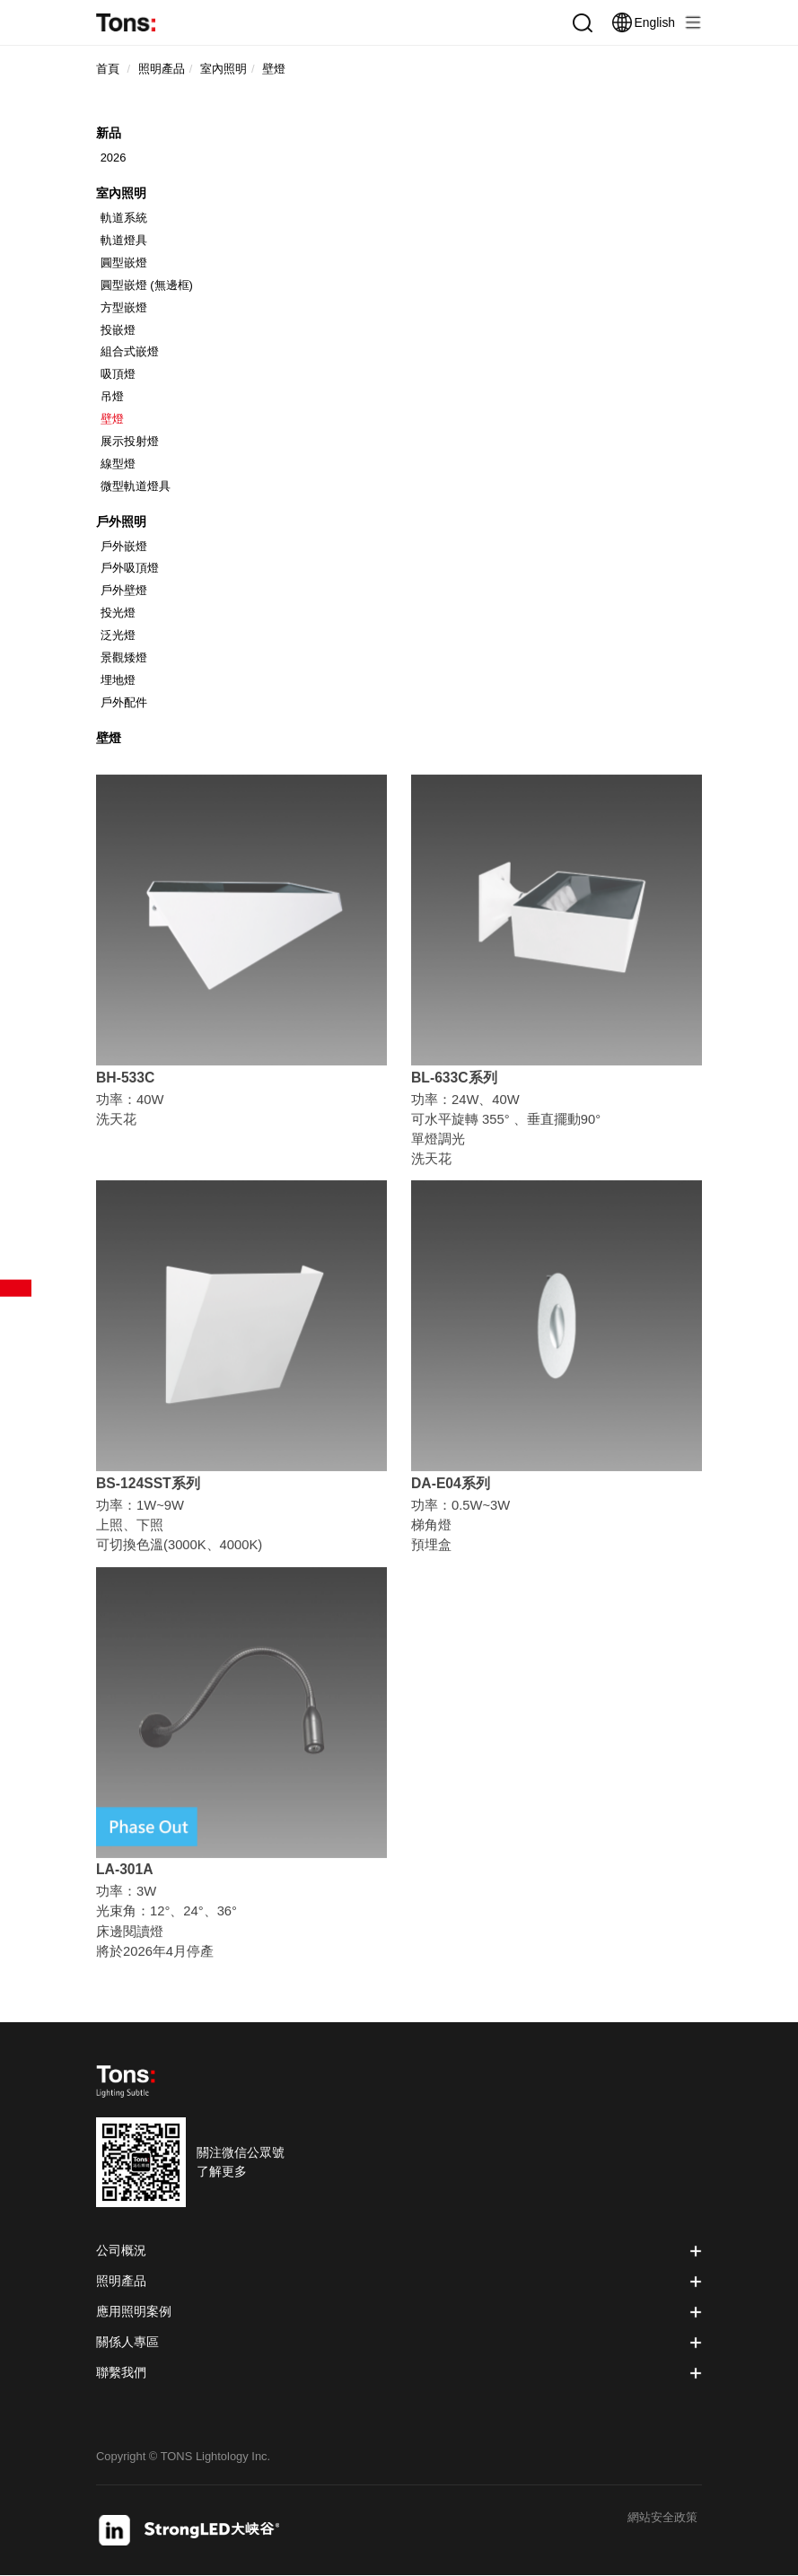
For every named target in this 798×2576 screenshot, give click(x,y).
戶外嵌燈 (124, 546)
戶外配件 (124, 702)
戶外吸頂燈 (130, 567)
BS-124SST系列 (148, 1488)
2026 (114, 157)
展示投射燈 (130, 441)
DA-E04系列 (450, 1488)
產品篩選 (15, 1288)
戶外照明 (121, 521)
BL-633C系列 (454, 1082)
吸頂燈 (118, 374)
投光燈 (118, 612)
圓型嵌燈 (124, 262)
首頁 (107, 68)
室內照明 (121, 193)
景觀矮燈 (124, 657)
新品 (108, 133)
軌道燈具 (124, 240)
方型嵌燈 (124, 307)
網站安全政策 (662, 2518)
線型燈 (118, 463)
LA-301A (124, 1874)
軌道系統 (124, 217)
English (643, 22)
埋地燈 (118, 680)
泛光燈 (118, 635)
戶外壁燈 (124, 590)
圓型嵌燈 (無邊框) (147, 285)
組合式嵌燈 (130, 351)
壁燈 (112, 418)
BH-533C (125, 1082)
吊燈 (112, 396)
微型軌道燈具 (136, 486)
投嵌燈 (118, 330)
